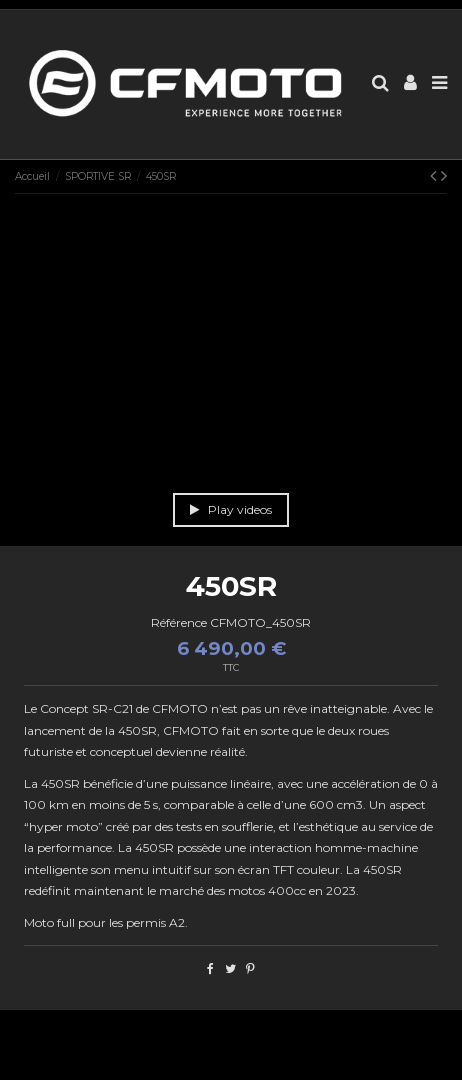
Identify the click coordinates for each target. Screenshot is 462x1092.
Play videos (231, 509)
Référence (179, 622)
